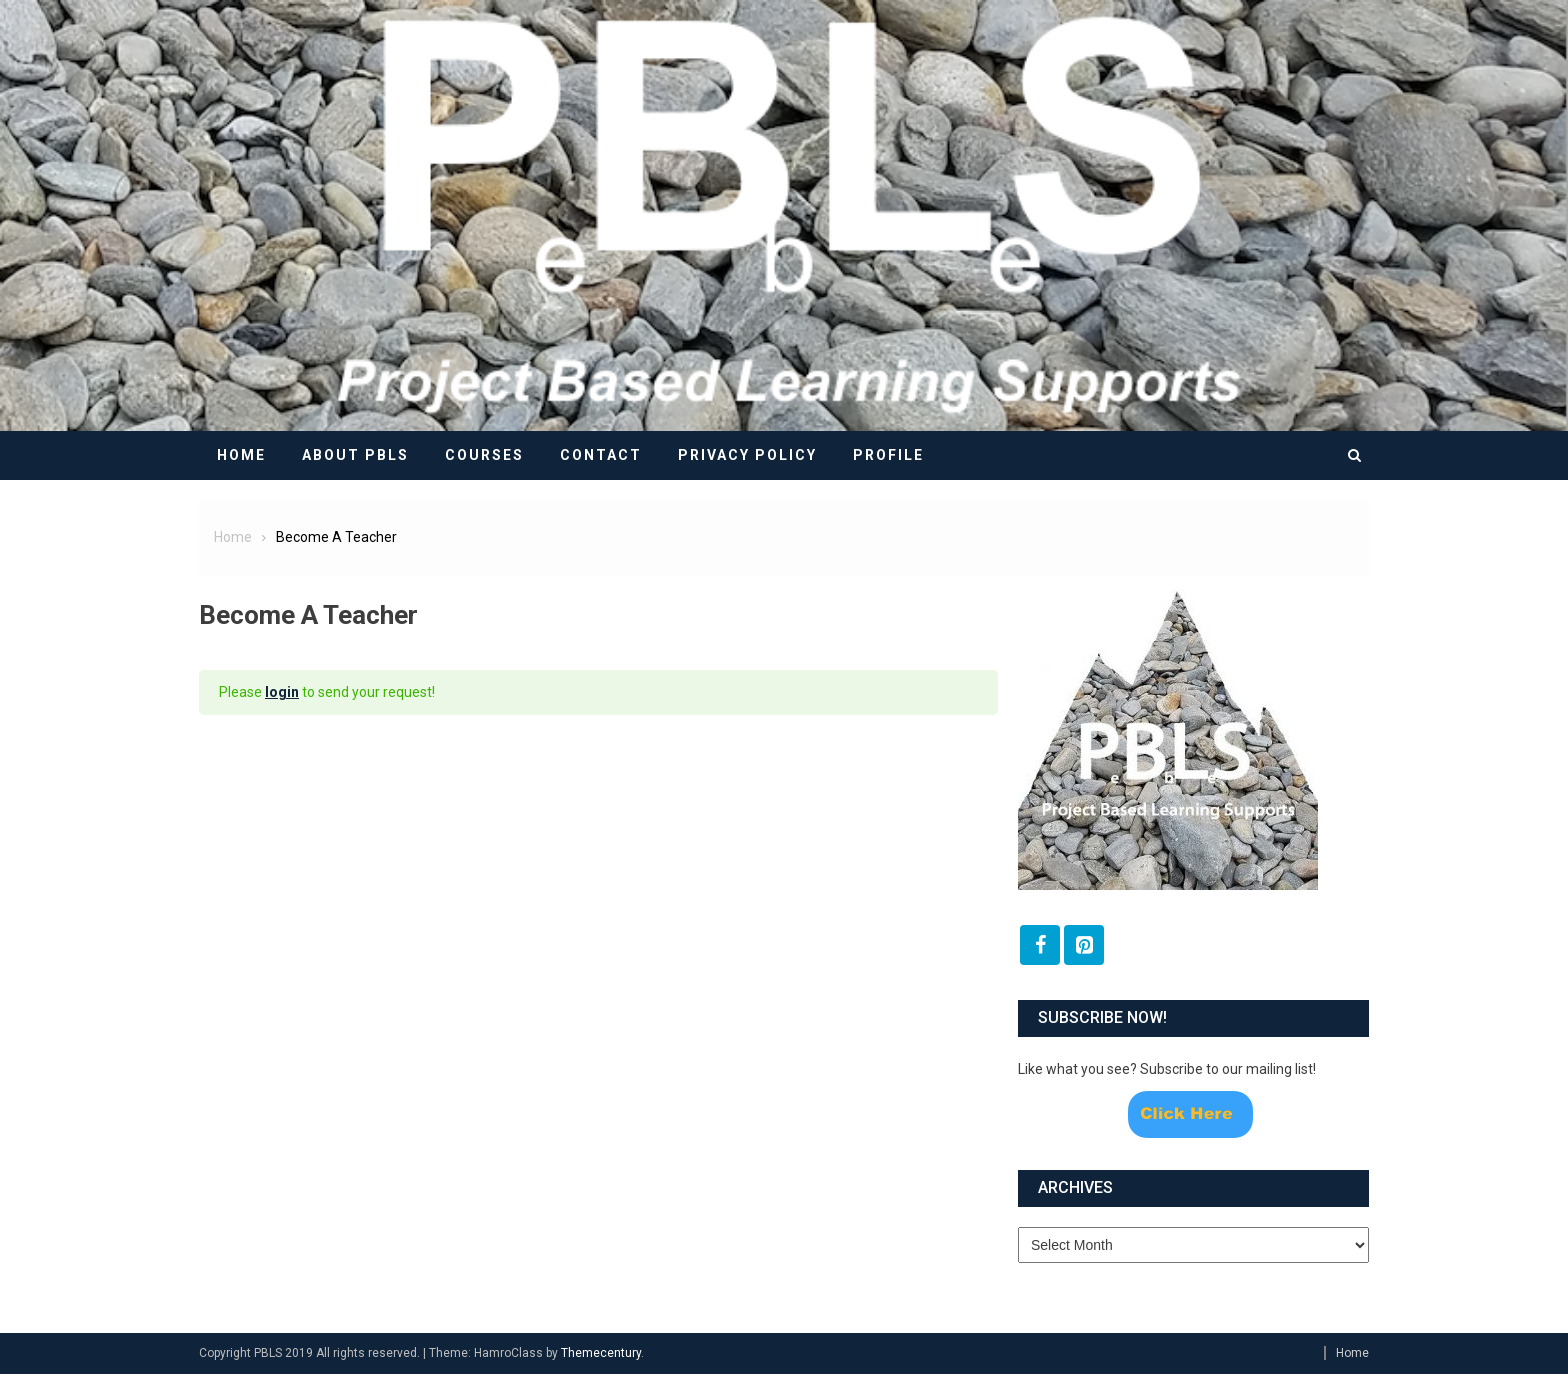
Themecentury (601, 1353)
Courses (484, 455)
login (282, 692)
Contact (601, 455)
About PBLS (355, 455)
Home (241, 455)
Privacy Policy (747, 455)
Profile (888, 455)
